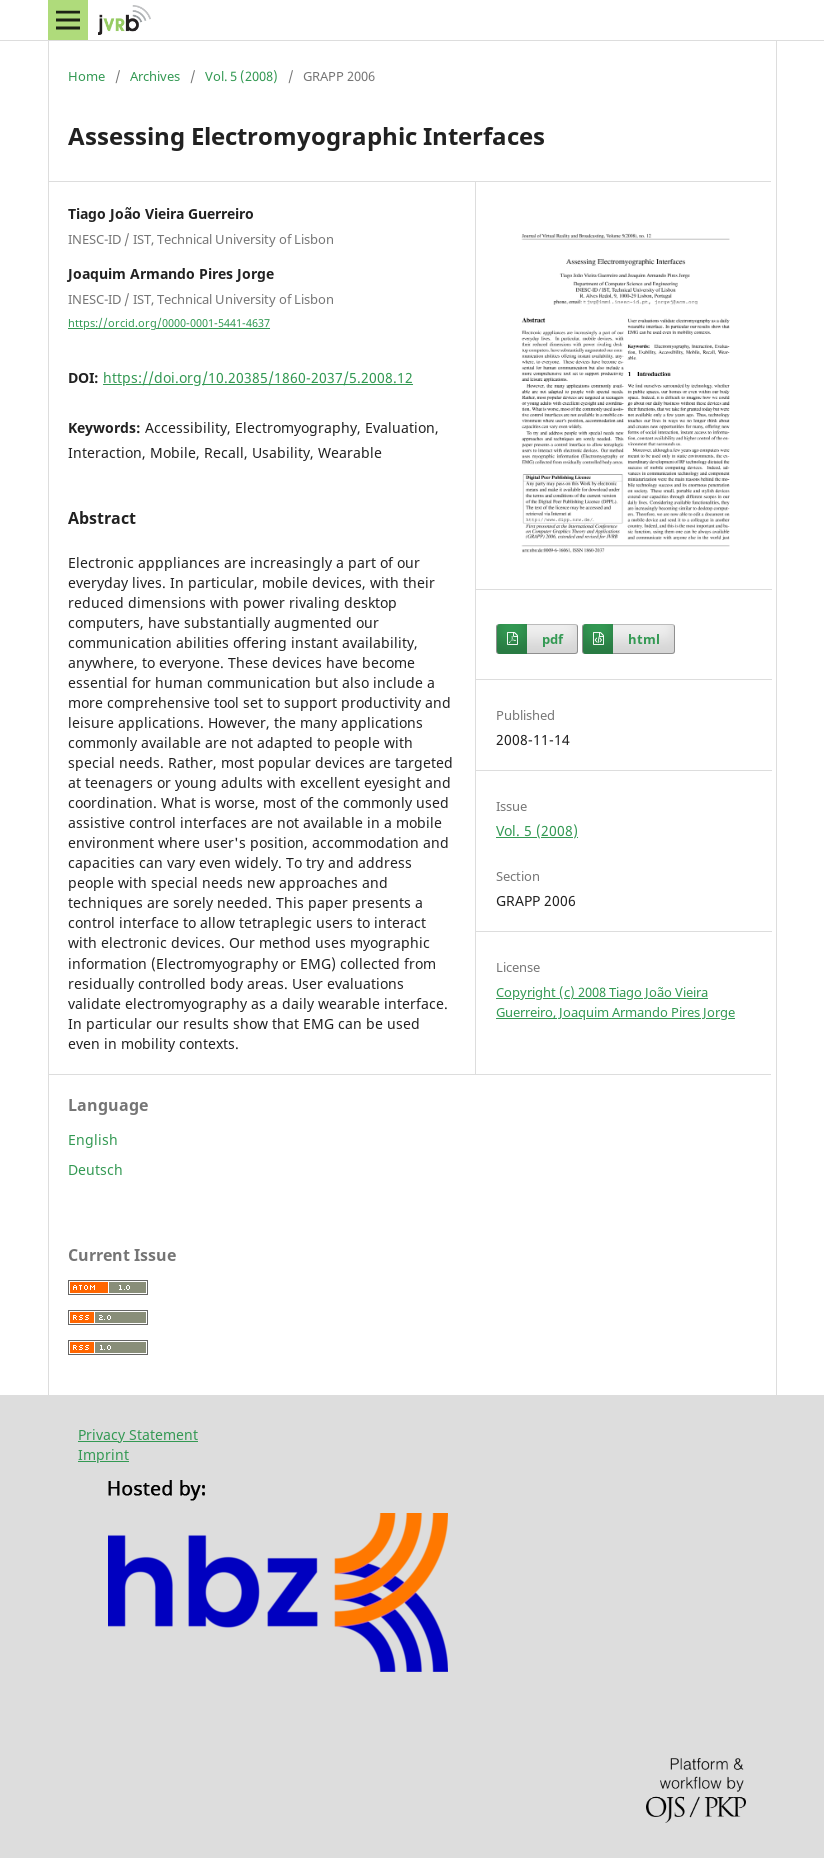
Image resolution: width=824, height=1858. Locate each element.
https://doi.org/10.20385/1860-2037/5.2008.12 (258, 377)
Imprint (103, 1454)
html (644, 639)
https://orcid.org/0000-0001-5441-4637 (169, 323)
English (93, 1139)
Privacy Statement (138, 1434)
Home (86, 76)
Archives (155, 76)
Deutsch (95, 1169)
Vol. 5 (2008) (241, 76)
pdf (552, 639)
